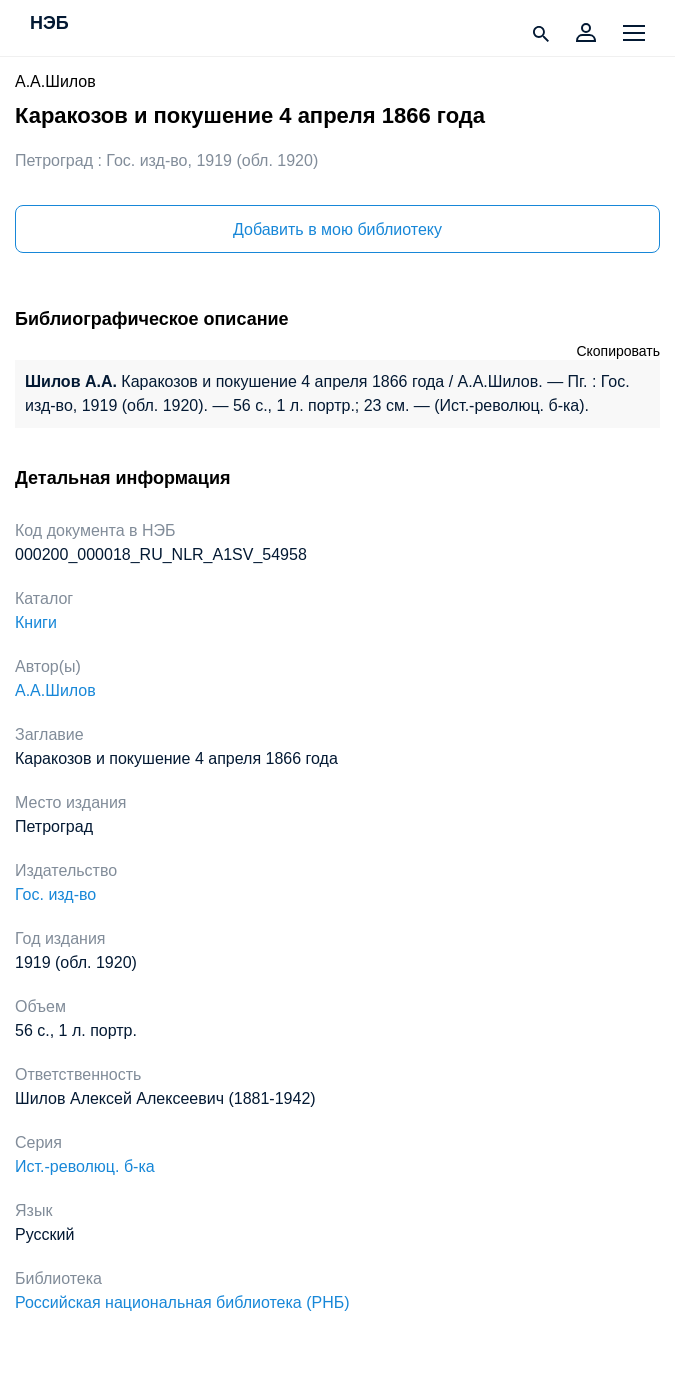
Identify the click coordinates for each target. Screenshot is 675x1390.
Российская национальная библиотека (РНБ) (182, 1302)
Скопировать (618, 351)
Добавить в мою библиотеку (337, 229)
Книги (36, 622)
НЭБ (49, 24)
